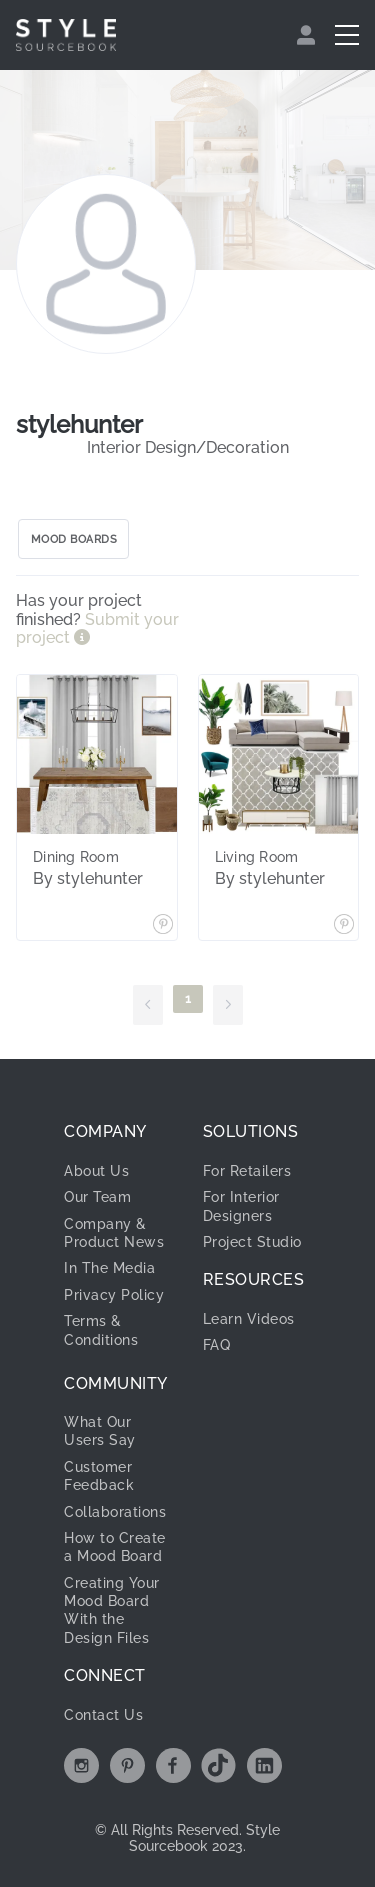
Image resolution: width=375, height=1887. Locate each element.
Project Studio (252, 1242)
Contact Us (103, 1715)
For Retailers (247, 1171)
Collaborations (115, 1512)
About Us (96, 1171)
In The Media (109, 1268)
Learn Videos (249, 1319)
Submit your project (97, 628)
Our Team (97, 1197)
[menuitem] (308, 35)
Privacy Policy (114, 1295)
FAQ (217, 1345)
